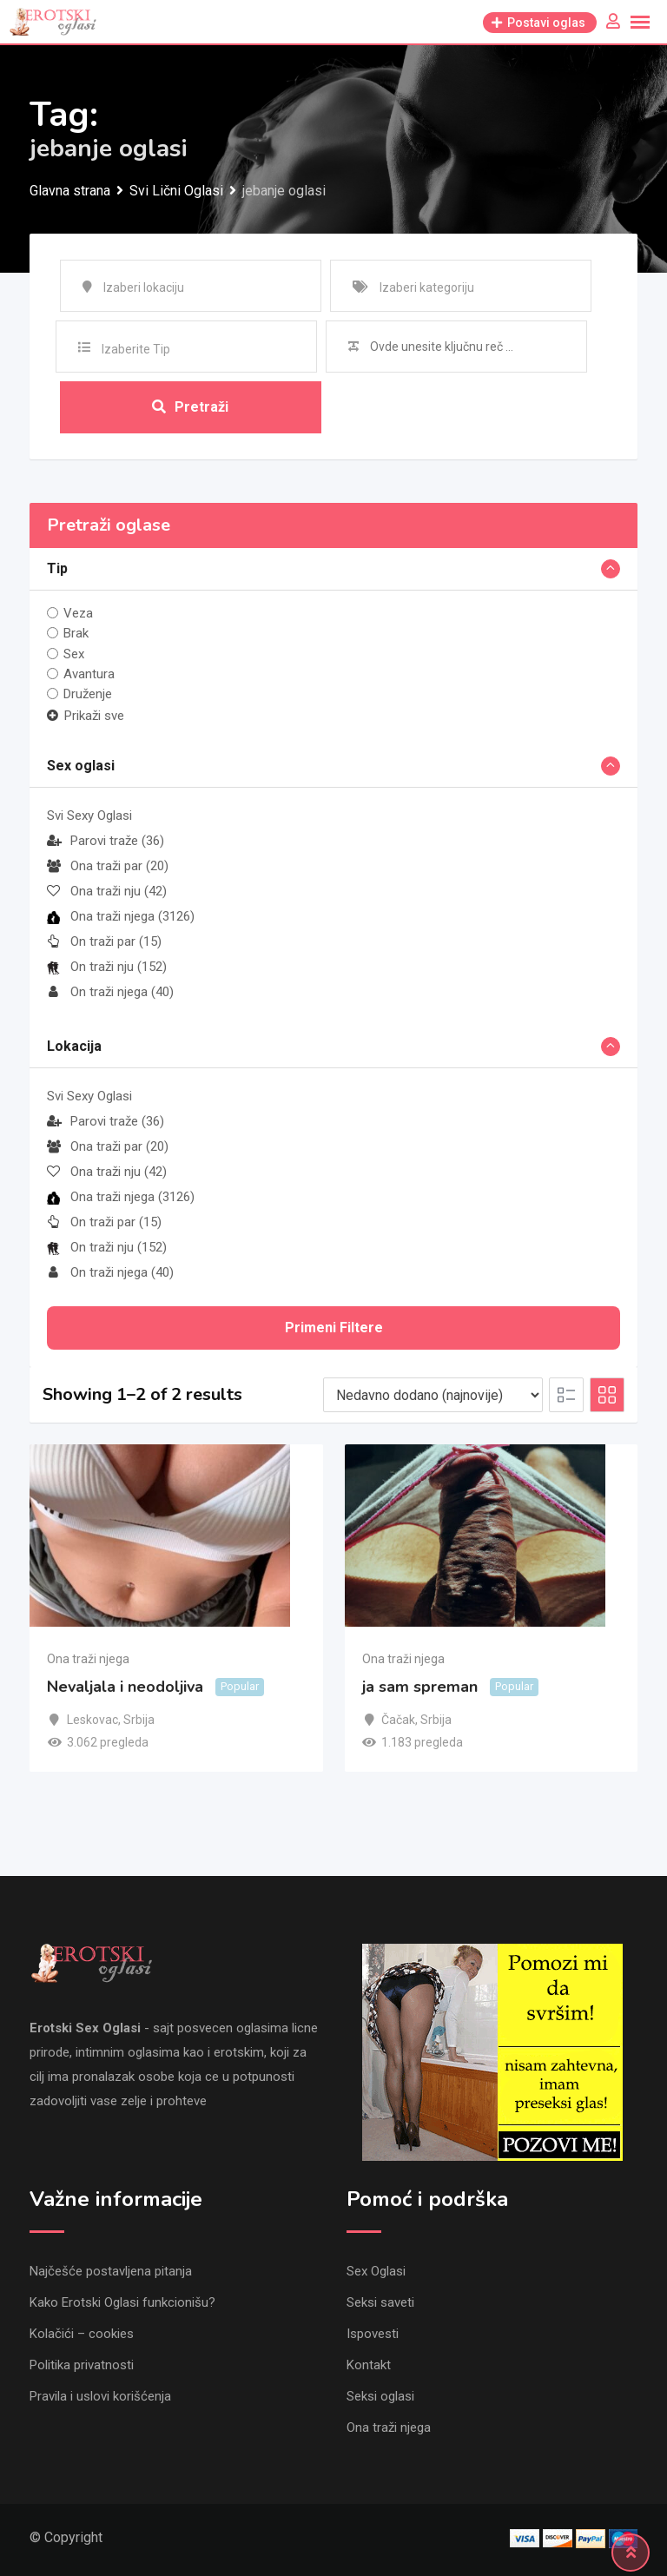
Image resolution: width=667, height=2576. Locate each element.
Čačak (398, 1720)
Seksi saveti (380, 2302)
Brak (76, 633)
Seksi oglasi (380, 2396)
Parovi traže (105, 841)
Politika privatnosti (82, 2365)
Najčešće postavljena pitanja (111, 2271)
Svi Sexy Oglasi (89, 816)
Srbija (139, 1720)
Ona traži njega (121, 917)
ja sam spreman (420, 1686)
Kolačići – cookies (82, 2334)
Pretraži (190, 407)
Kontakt (369, 2365)
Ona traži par (107, 867)
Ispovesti (373, 2334)
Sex (73, 654)
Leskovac (92, 1720)
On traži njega (110, 993)
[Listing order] (433, 1395)
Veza (78, 613)
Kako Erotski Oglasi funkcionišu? (122, 2302)
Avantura (89, 674)
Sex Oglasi (376, 2271)
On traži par (104, 942)
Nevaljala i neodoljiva (125, 1686)
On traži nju (107, 967)
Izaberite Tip (136, 349)
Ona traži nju (107, 892)
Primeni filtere (334, 1328)
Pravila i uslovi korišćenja (100, 2396)
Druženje (87, 694)
